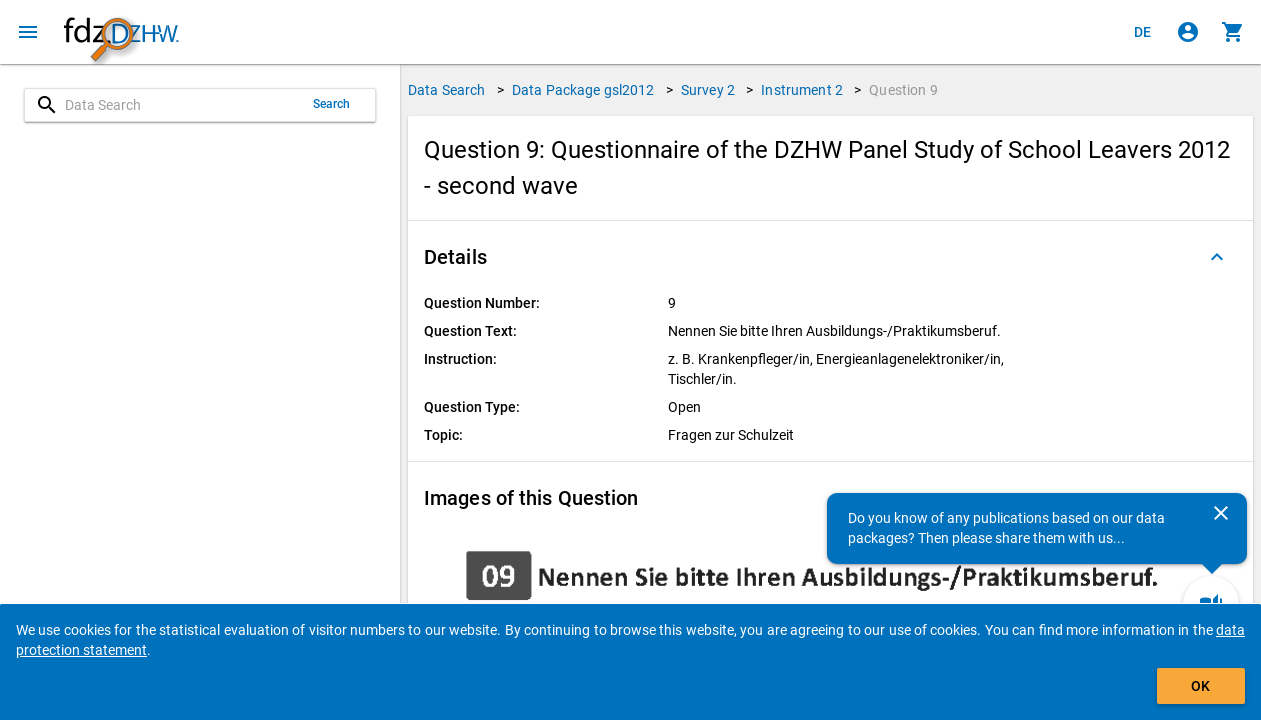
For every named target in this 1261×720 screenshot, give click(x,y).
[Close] (1221, 513)
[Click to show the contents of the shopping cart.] (1233, 32)
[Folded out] (1217, 257)
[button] (830, 257)
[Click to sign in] (1188, 32)
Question (903, 90)
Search (332, 104)
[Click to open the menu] (28, 32)
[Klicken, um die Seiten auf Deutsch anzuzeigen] (1143, 32)
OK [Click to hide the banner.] (1200, 686)
